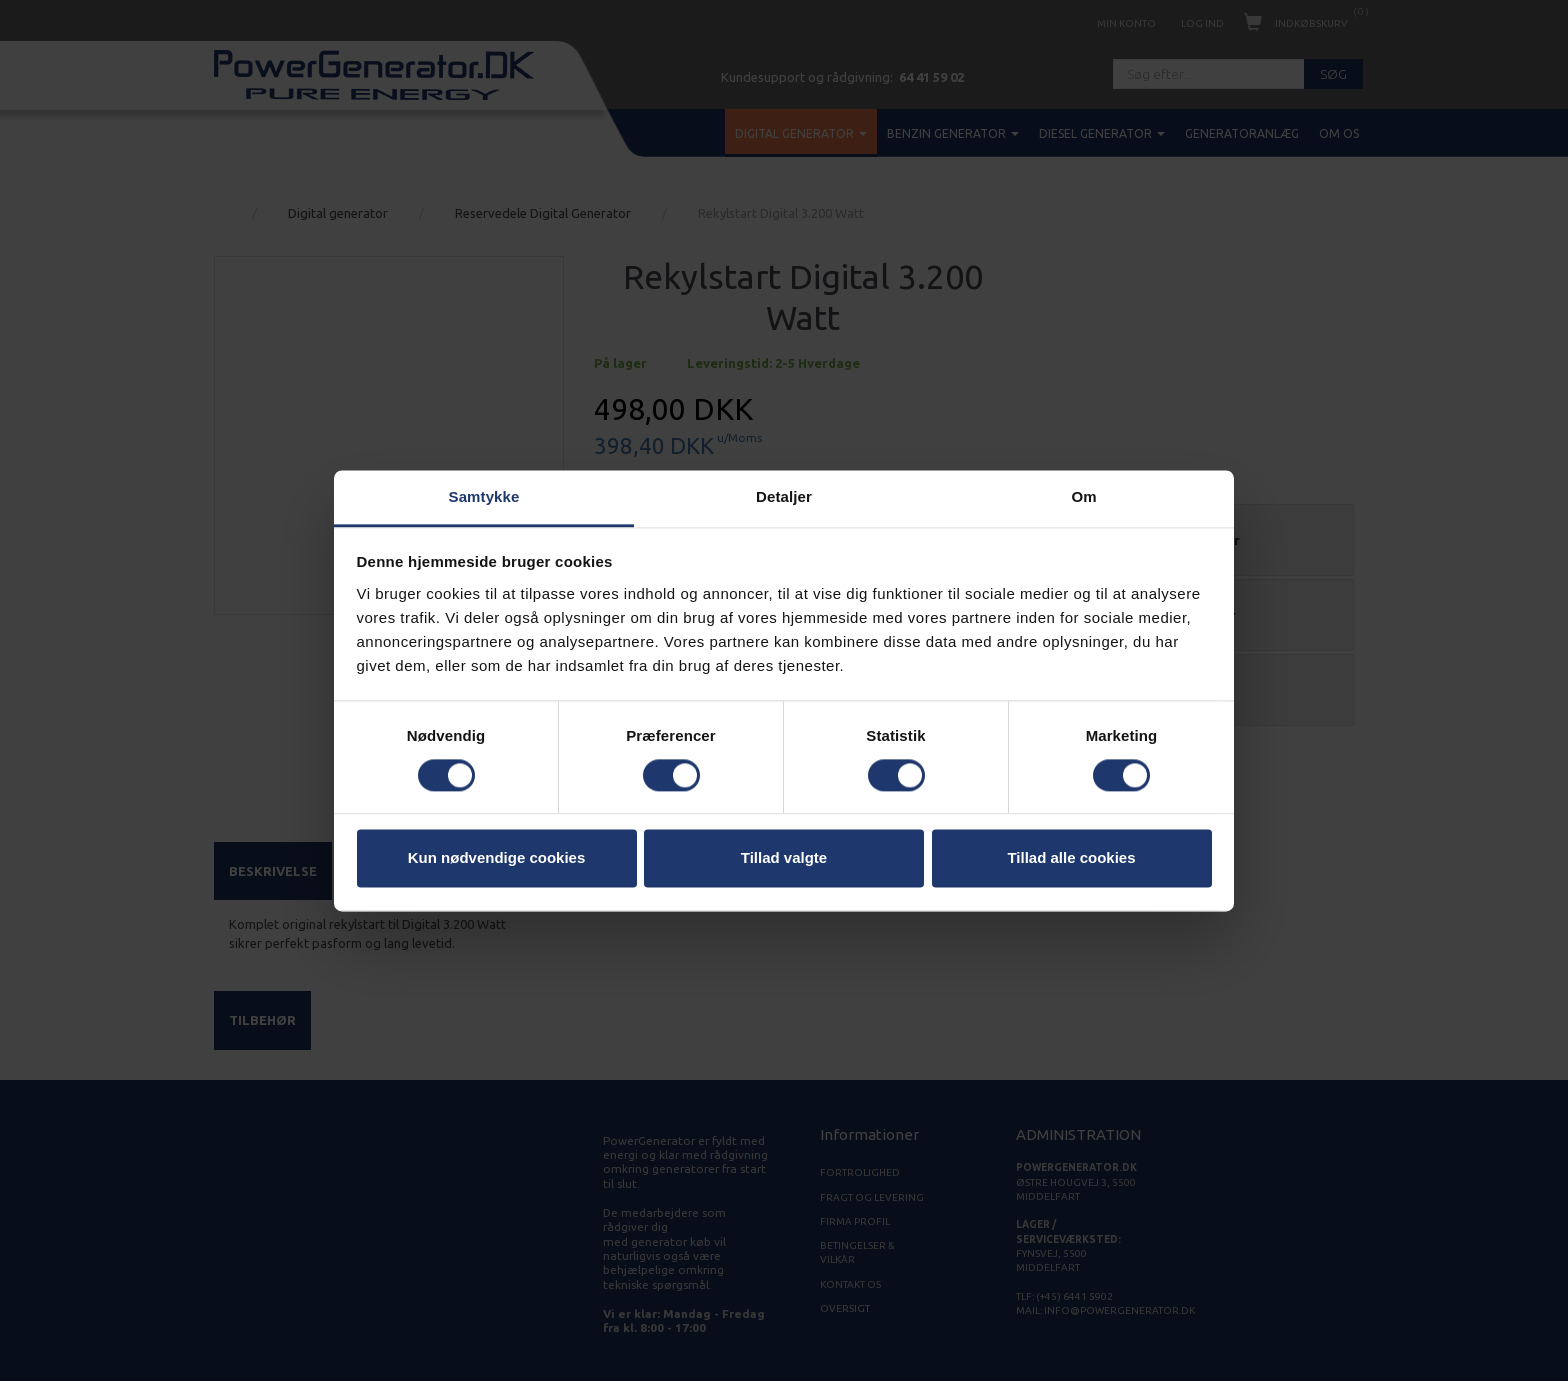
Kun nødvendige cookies (497, 858)
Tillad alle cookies (1071, 858)
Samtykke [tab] (484, 496)
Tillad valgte (784, 858)
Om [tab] (1083, 496)
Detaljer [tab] (784, 496)
